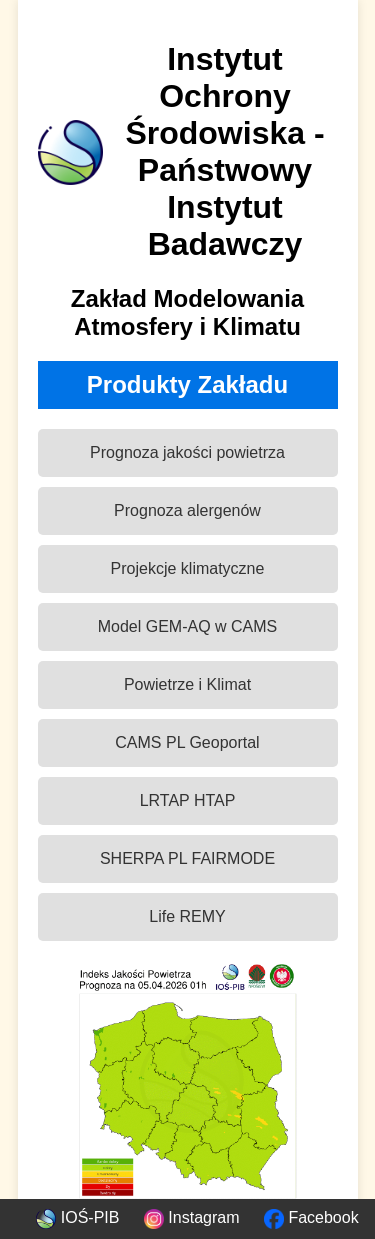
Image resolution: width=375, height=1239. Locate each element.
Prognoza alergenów (187, 510)
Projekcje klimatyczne (188, 568)
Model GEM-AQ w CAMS (188, 626)
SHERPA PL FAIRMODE (187, 858)
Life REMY (187, 916)
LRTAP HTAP (188, 800)
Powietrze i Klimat (187, 684)
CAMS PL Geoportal (187, 742)
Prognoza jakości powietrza (187, 452)
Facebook (311, 1217)
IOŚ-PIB (77, 1217)
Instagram (192, 1217)
